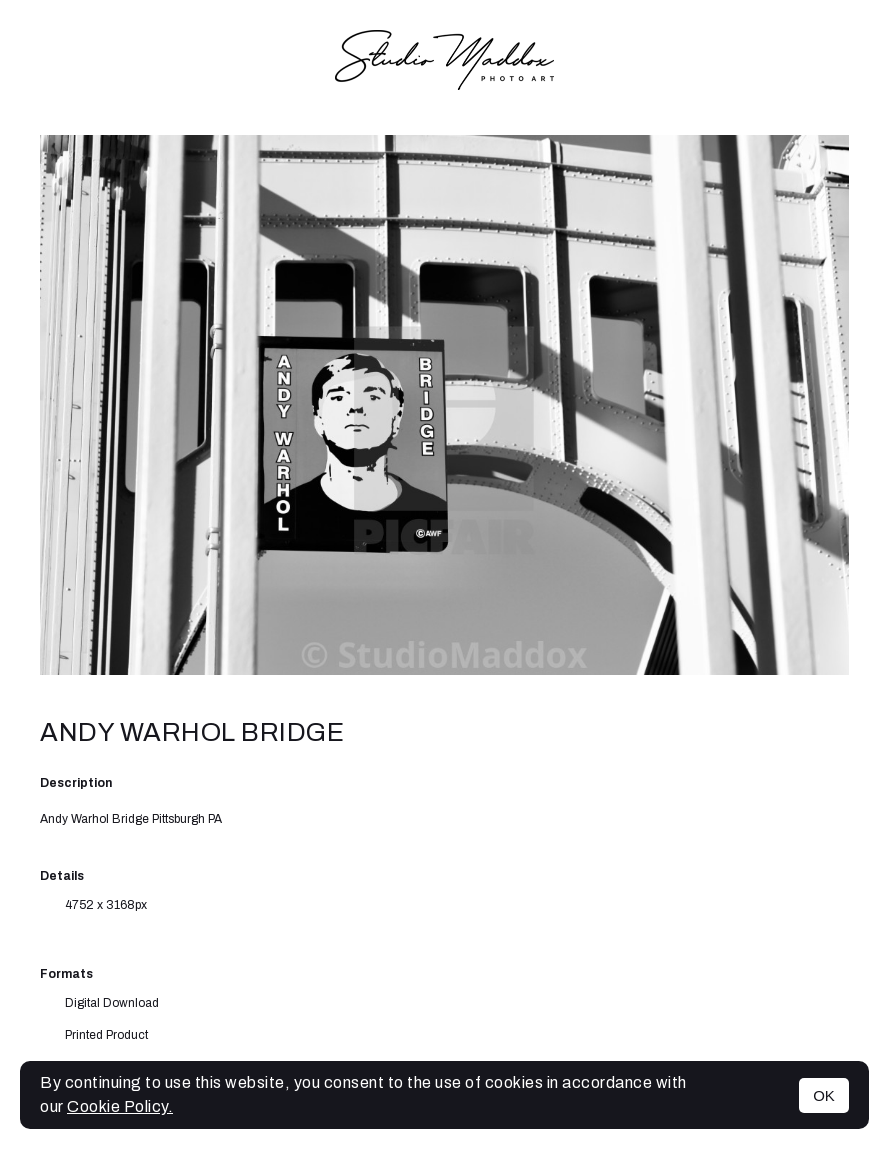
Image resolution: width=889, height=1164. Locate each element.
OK (824, 1095)
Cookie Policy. (120, 1106)
